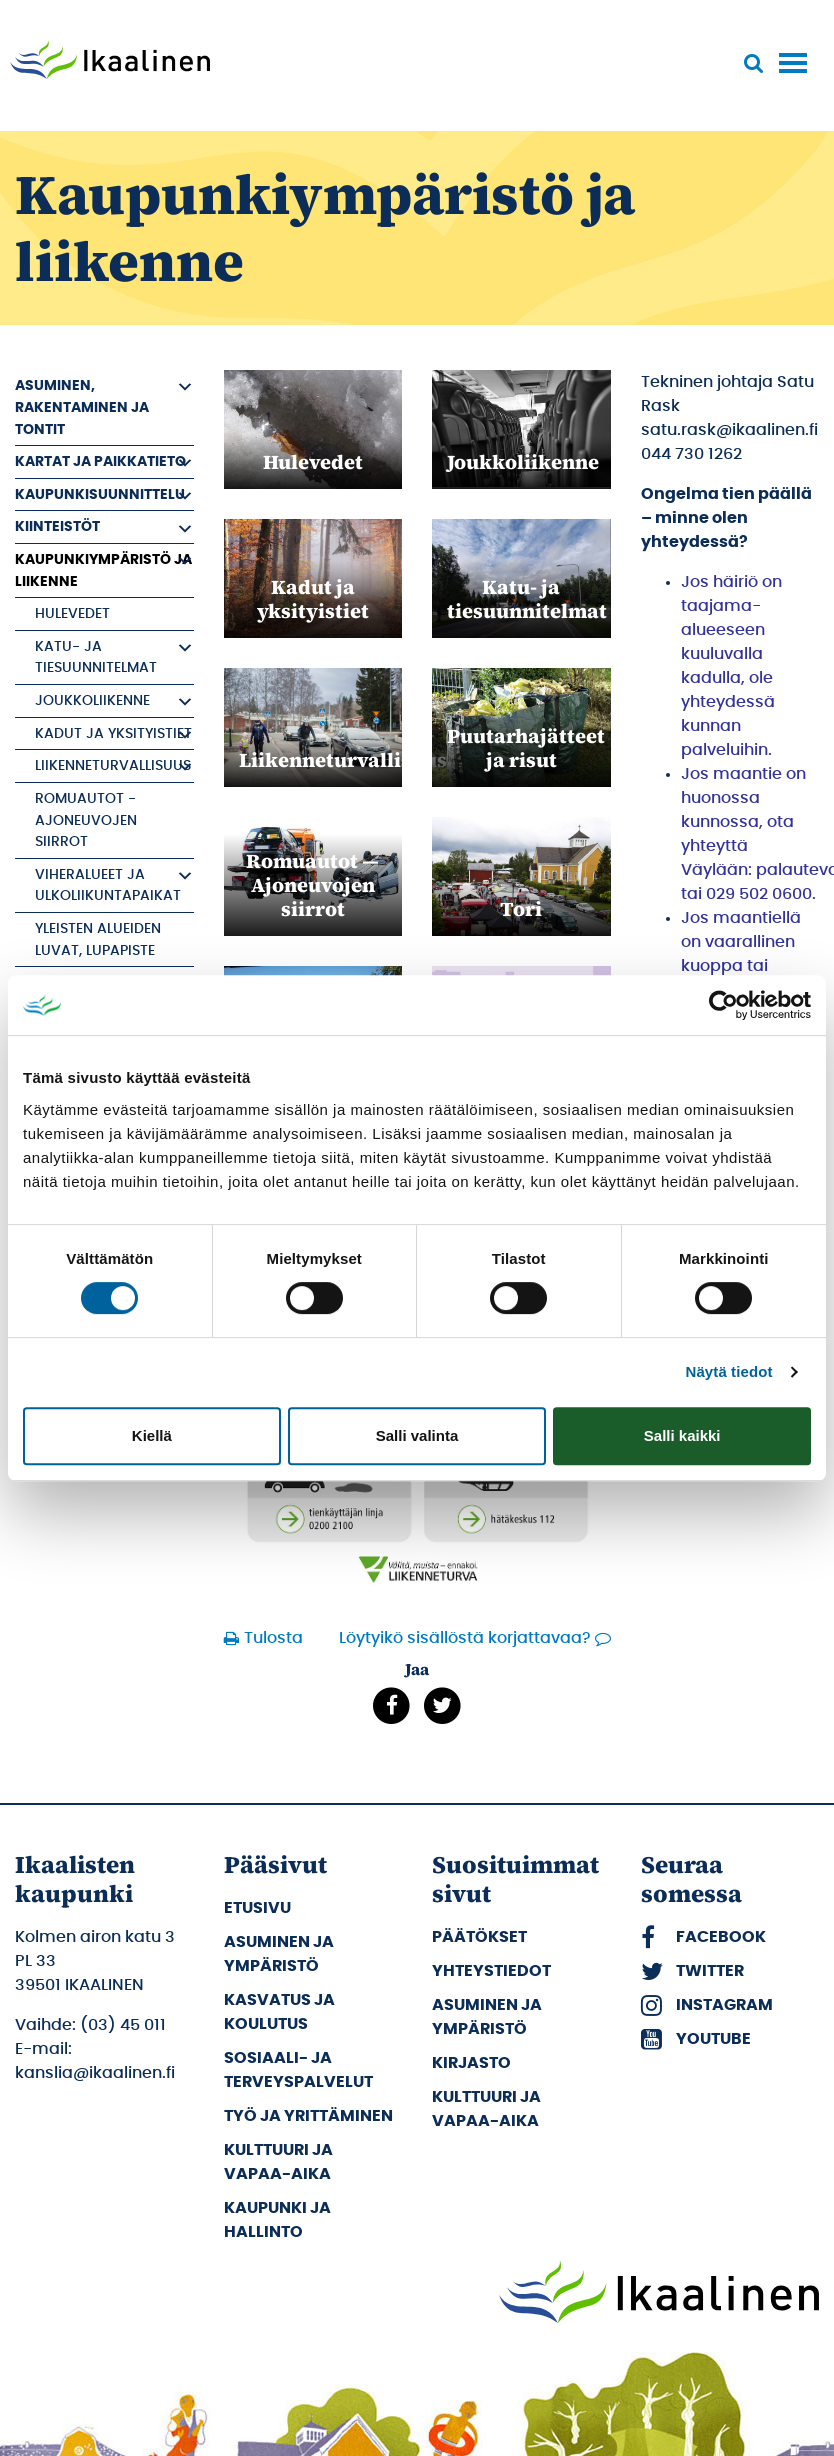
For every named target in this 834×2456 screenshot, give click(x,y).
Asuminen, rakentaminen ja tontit (82, 407)
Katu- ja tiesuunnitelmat (96, 657)
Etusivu (257, 1908)
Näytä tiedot (729, 1371)
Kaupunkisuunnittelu (100, 494)
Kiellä (152, 1435)
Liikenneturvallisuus (113, 765)
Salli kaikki (682, 1435)
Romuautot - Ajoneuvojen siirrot (86, 820)
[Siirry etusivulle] (110, 62)
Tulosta (271, 1638)
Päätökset (479, 1937)
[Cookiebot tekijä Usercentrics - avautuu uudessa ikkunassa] (723, 1005)
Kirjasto (471, 2063)
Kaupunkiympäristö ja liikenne (103, 570)
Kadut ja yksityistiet (113, 733)
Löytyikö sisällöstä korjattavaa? (465, 1638)
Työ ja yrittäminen (308, 2116)
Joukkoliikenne (92, 700)
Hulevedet (72, 613)
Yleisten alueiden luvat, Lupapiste (98, 939)
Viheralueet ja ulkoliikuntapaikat (108, 885)
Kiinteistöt (57, 526)
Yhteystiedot (491, 1971)
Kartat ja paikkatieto (100, 461)
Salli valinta (417, 1435)
